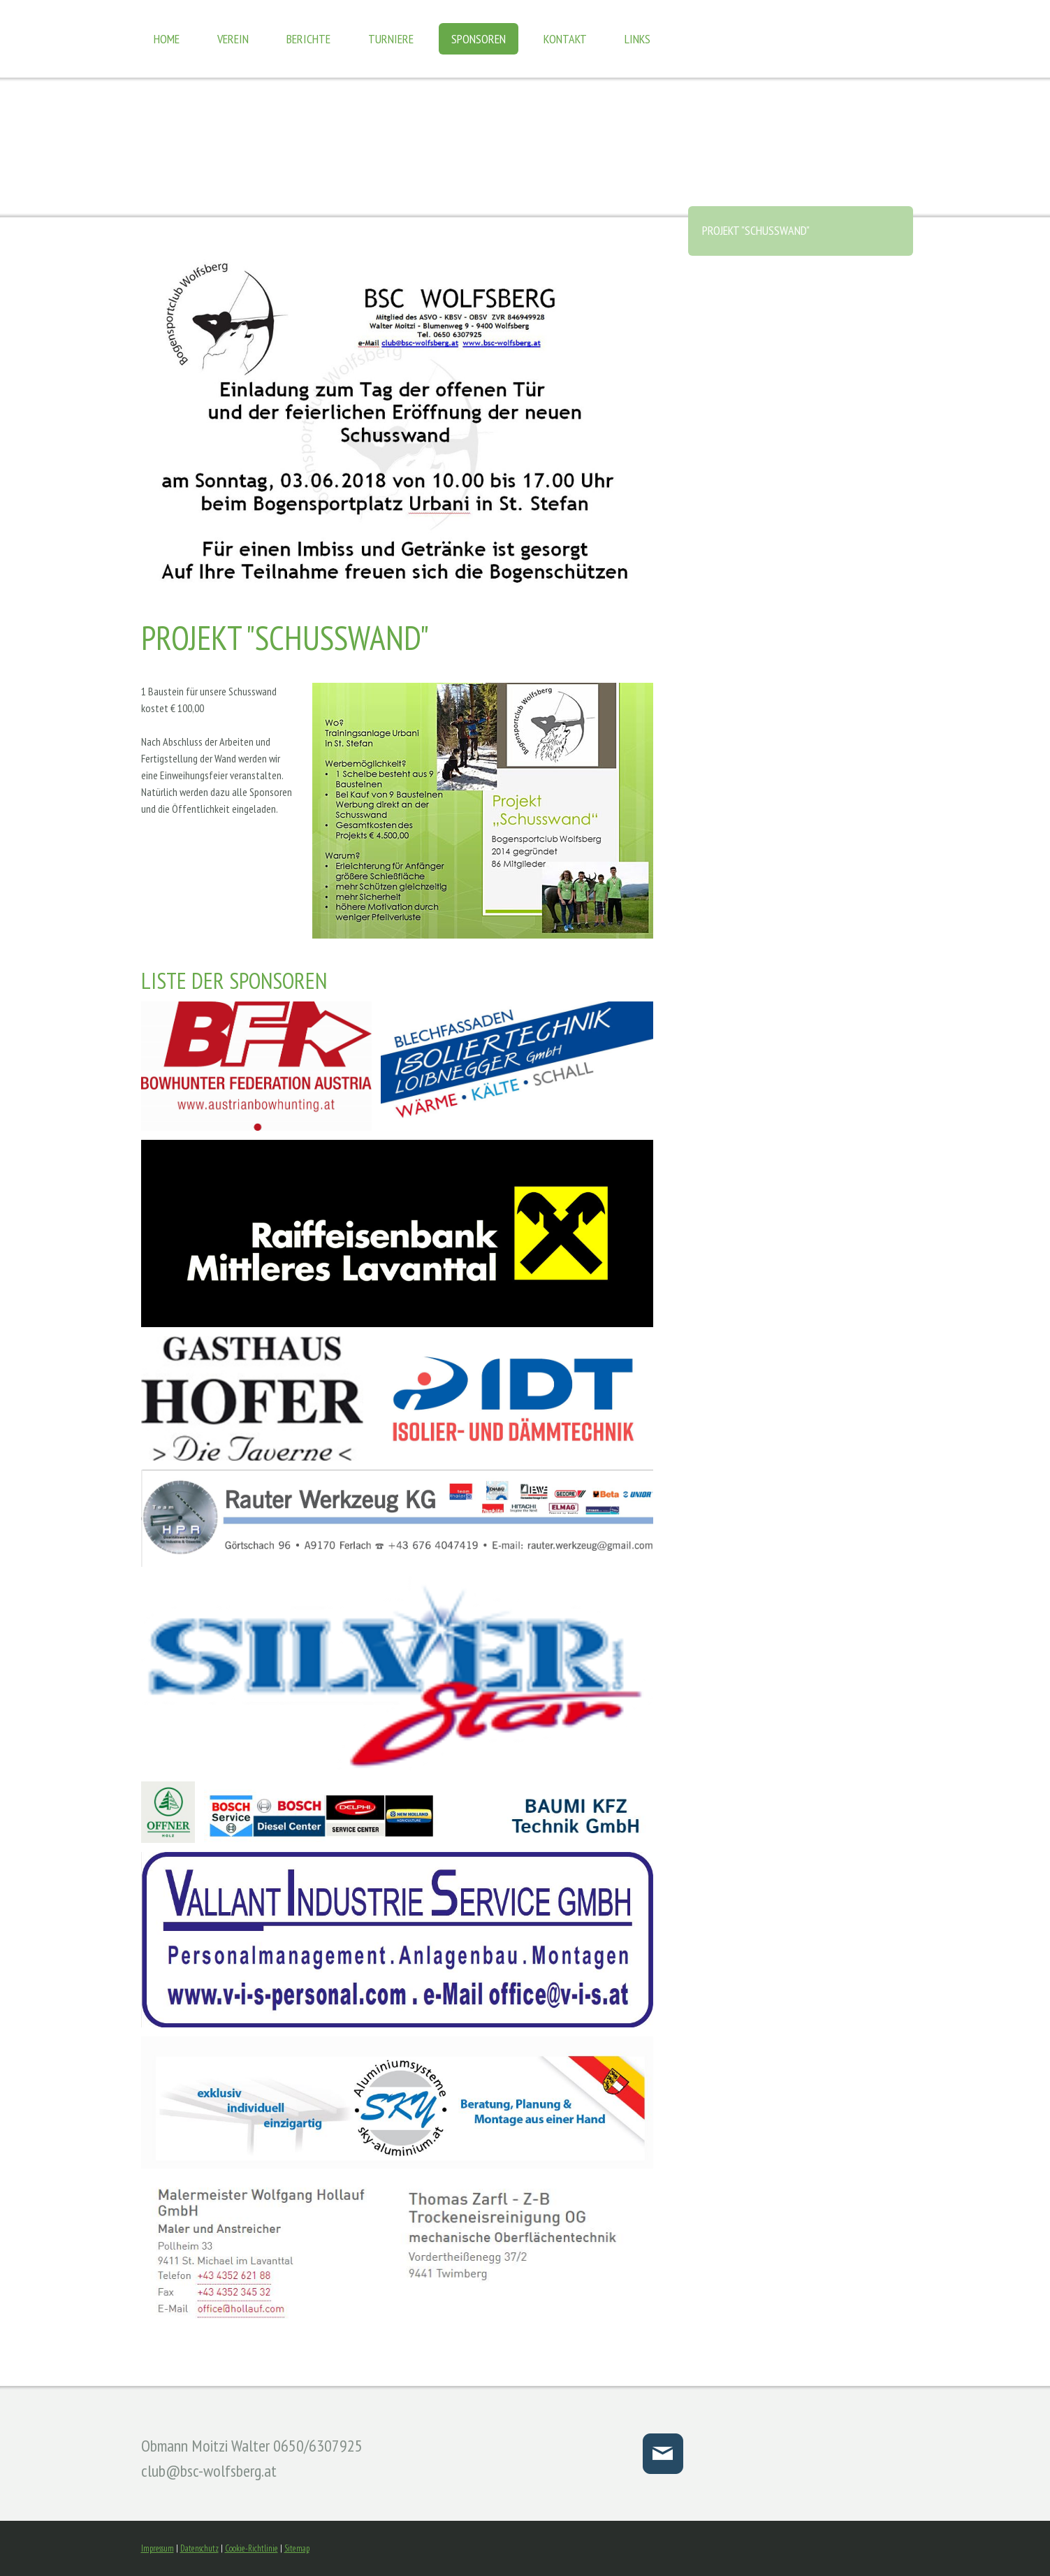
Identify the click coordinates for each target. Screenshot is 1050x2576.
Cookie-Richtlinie (251, 2548)
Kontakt (565, 39)
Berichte (308, 39)
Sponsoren (478, 39)
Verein (233, 39)
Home (167, 39)
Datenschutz (199, 2548)
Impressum (157, 2548)
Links (637, 39)
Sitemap (296, 2548)
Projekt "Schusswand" (756, 230)
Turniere (391, 39)
